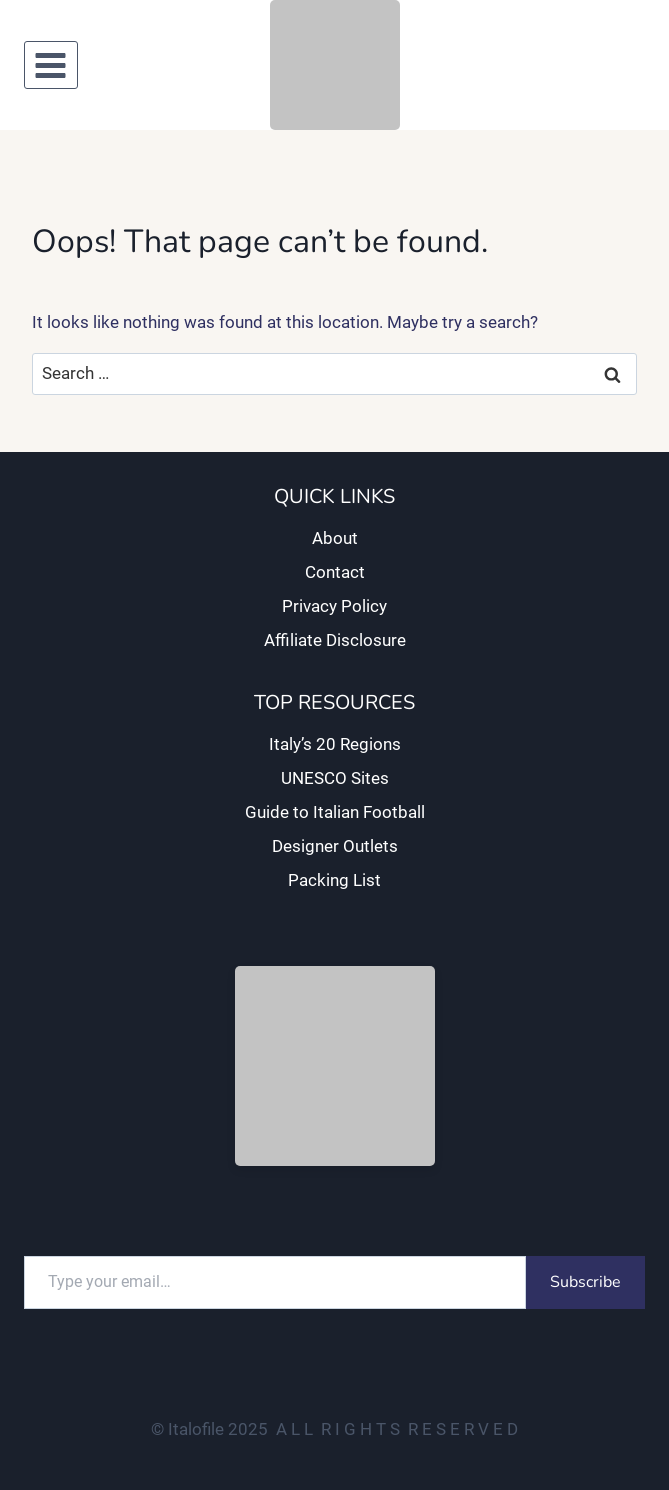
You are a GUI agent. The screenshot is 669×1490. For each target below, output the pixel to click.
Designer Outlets (335, 846)
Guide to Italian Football (335, 812)
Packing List (334, 880)
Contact (335, 572)
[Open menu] (51, 65)
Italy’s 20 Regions (335, 744)
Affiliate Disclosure (335, 640)
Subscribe (585, 1282)
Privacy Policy (334, 606)
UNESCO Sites (335, 778)
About (335, 538)
